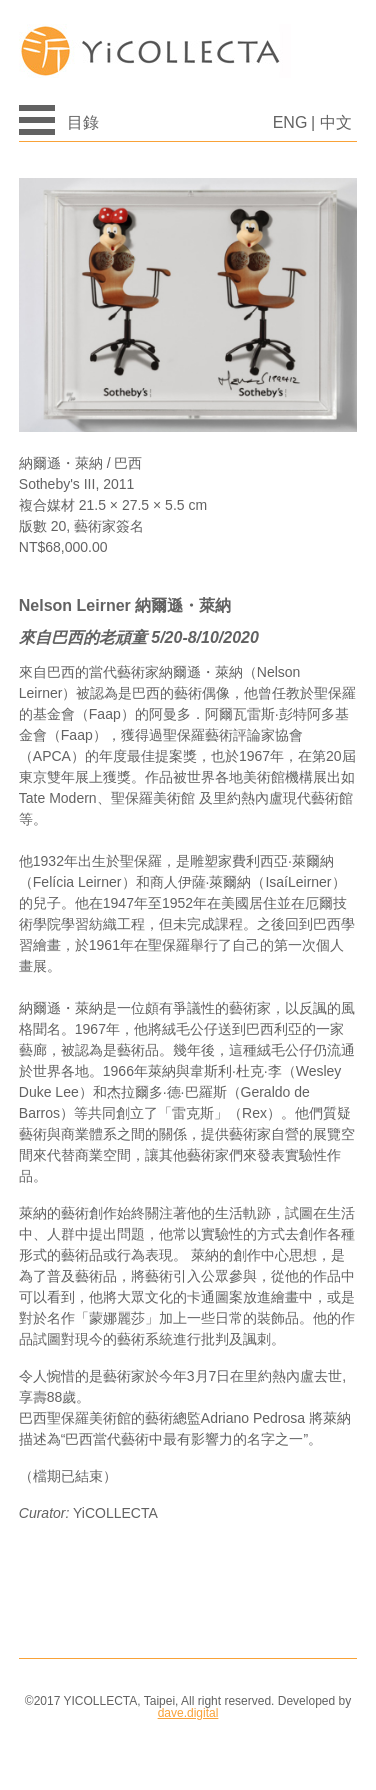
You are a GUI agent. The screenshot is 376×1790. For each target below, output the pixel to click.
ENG (290, 122)
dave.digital (188, 1713)
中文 (336, 122)
